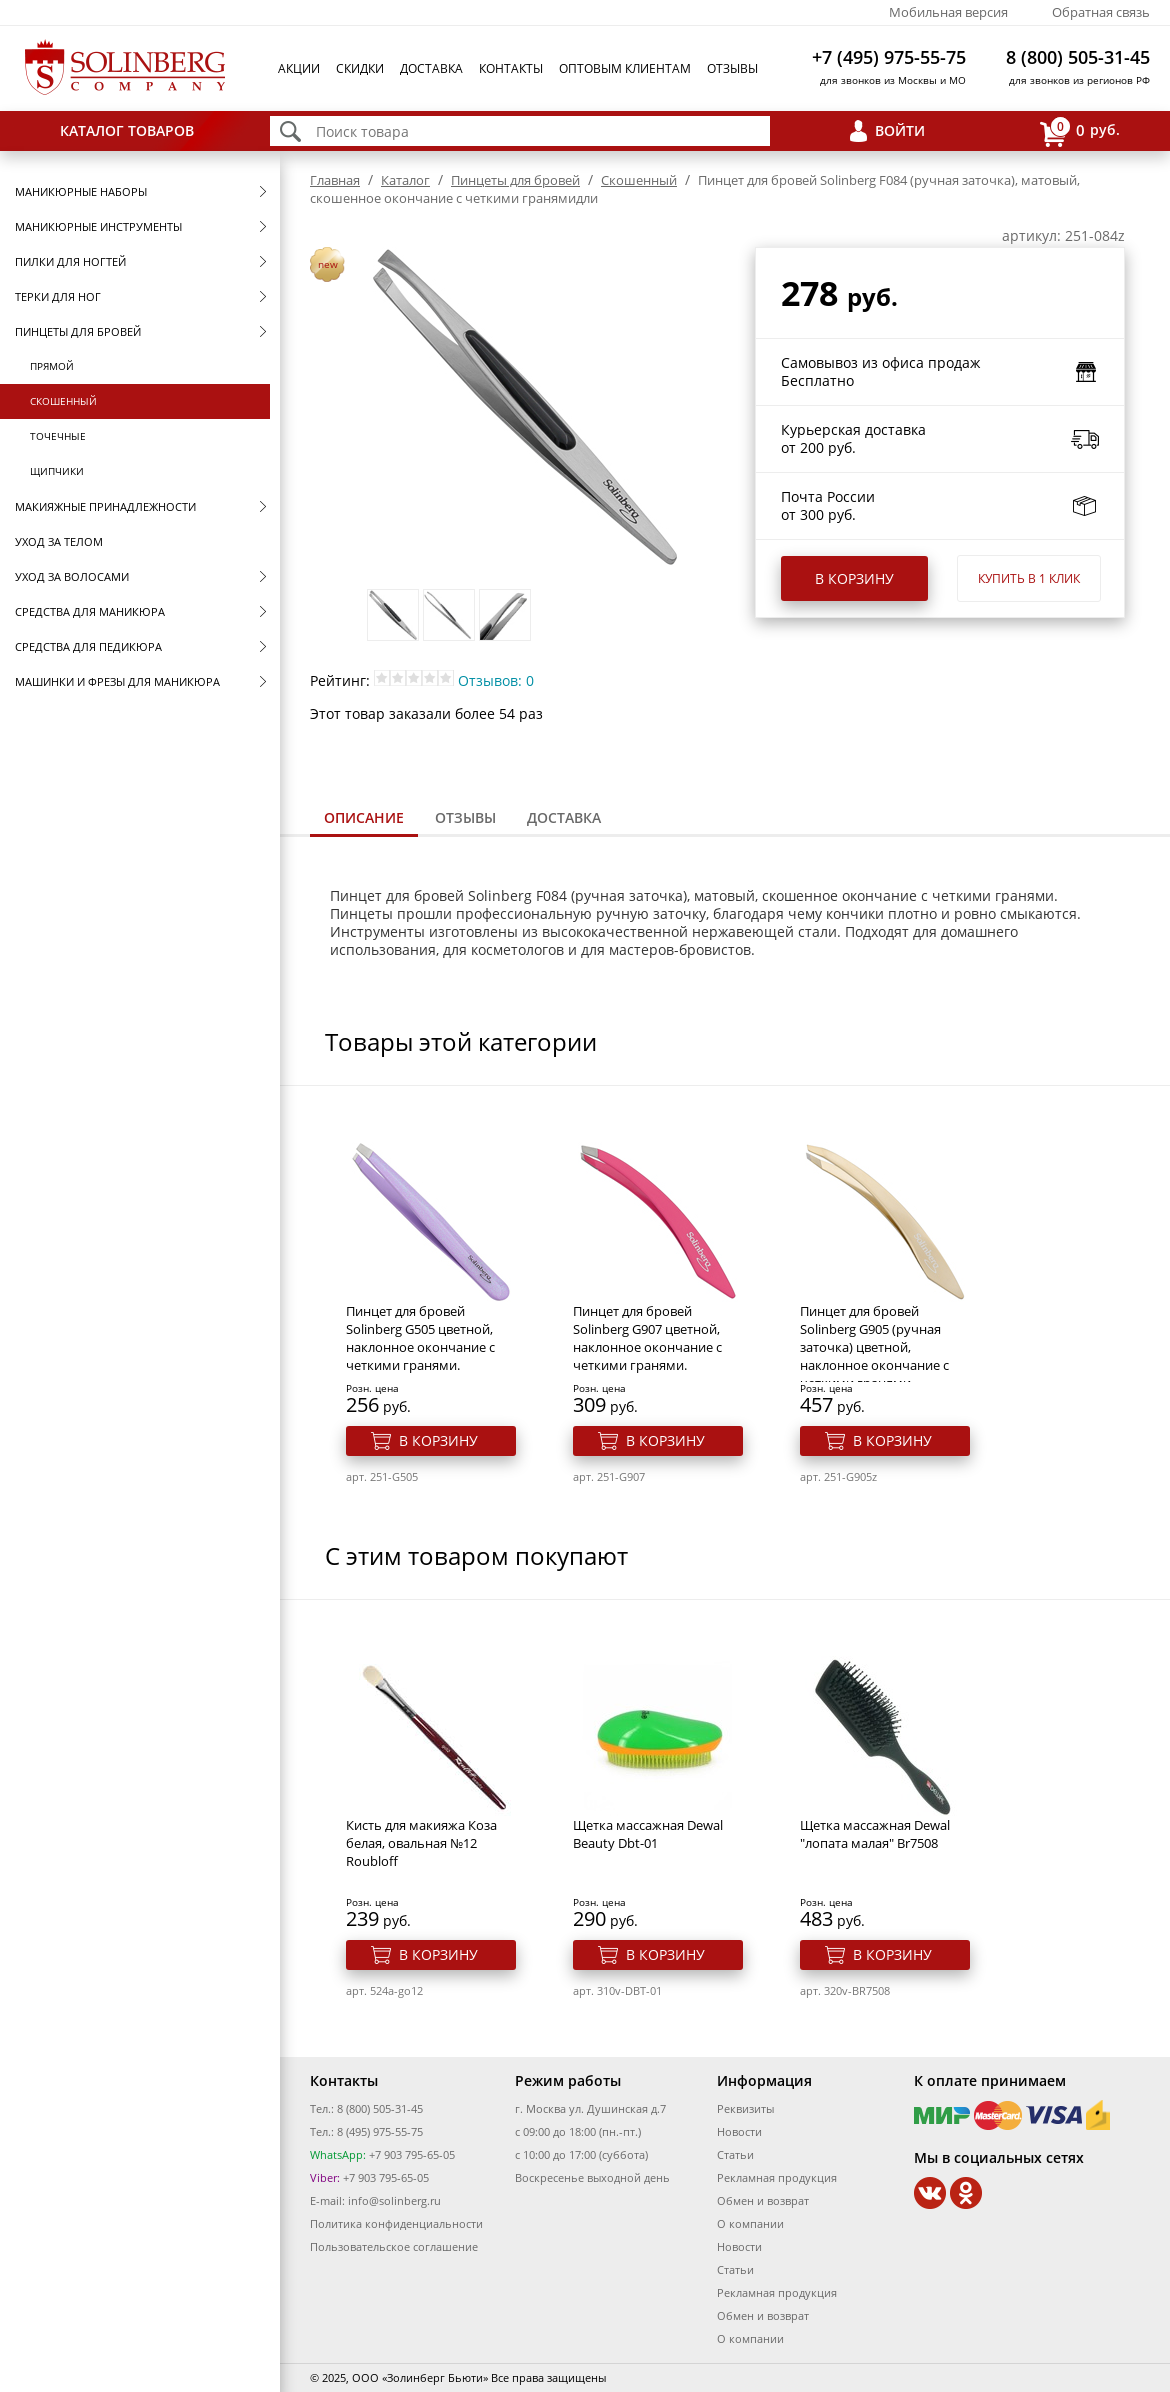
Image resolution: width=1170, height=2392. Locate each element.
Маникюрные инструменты (98, 226)
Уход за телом (59, 541)
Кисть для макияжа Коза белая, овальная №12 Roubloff (421, 1843)
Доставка (431, 68)
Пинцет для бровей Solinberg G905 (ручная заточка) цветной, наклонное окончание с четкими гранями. (874, 1347)
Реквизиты (745, 2108)
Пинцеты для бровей (78, 331)
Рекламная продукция (777, 2177)
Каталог (405, 180)
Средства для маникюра (90, 611)
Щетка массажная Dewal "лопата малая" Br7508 (875, 1834)
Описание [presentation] (364, 817)
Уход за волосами (72, 576)
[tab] (364, 819)
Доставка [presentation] (564, 817)
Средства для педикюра (88, 646)
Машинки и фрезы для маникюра (117, 681)
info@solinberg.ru (394, 2200)
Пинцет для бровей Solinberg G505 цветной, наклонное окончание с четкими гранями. (420, 1338)
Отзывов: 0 (496, 680)
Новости (739, 2131)
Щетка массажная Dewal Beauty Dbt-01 (648, 1834)
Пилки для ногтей (70, 261)
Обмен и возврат (763, 2200)
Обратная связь (1101, 12)
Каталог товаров (127, 130)
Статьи (735, 2154)
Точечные (58, 436)
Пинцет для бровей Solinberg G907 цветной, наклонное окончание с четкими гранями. (647, 1338)
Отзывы (732, 68)
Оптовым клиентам (625, 68)
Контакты (511, 68)
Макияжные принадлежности (105, 506)
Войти (900, 130)
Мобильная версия (948, 12)
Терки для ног (58, 296)
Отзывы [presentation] (465, 817)
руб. (1080, 131)
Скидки (360, 68)
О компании (750, 2223)
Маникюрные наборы (81, 191)
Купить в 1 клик (1029, 578)
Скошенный (63, 401)
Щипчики (57, 471)
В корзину (854, 578)
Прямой (52, 366)
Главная (335, 180)
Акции (299, 68)
